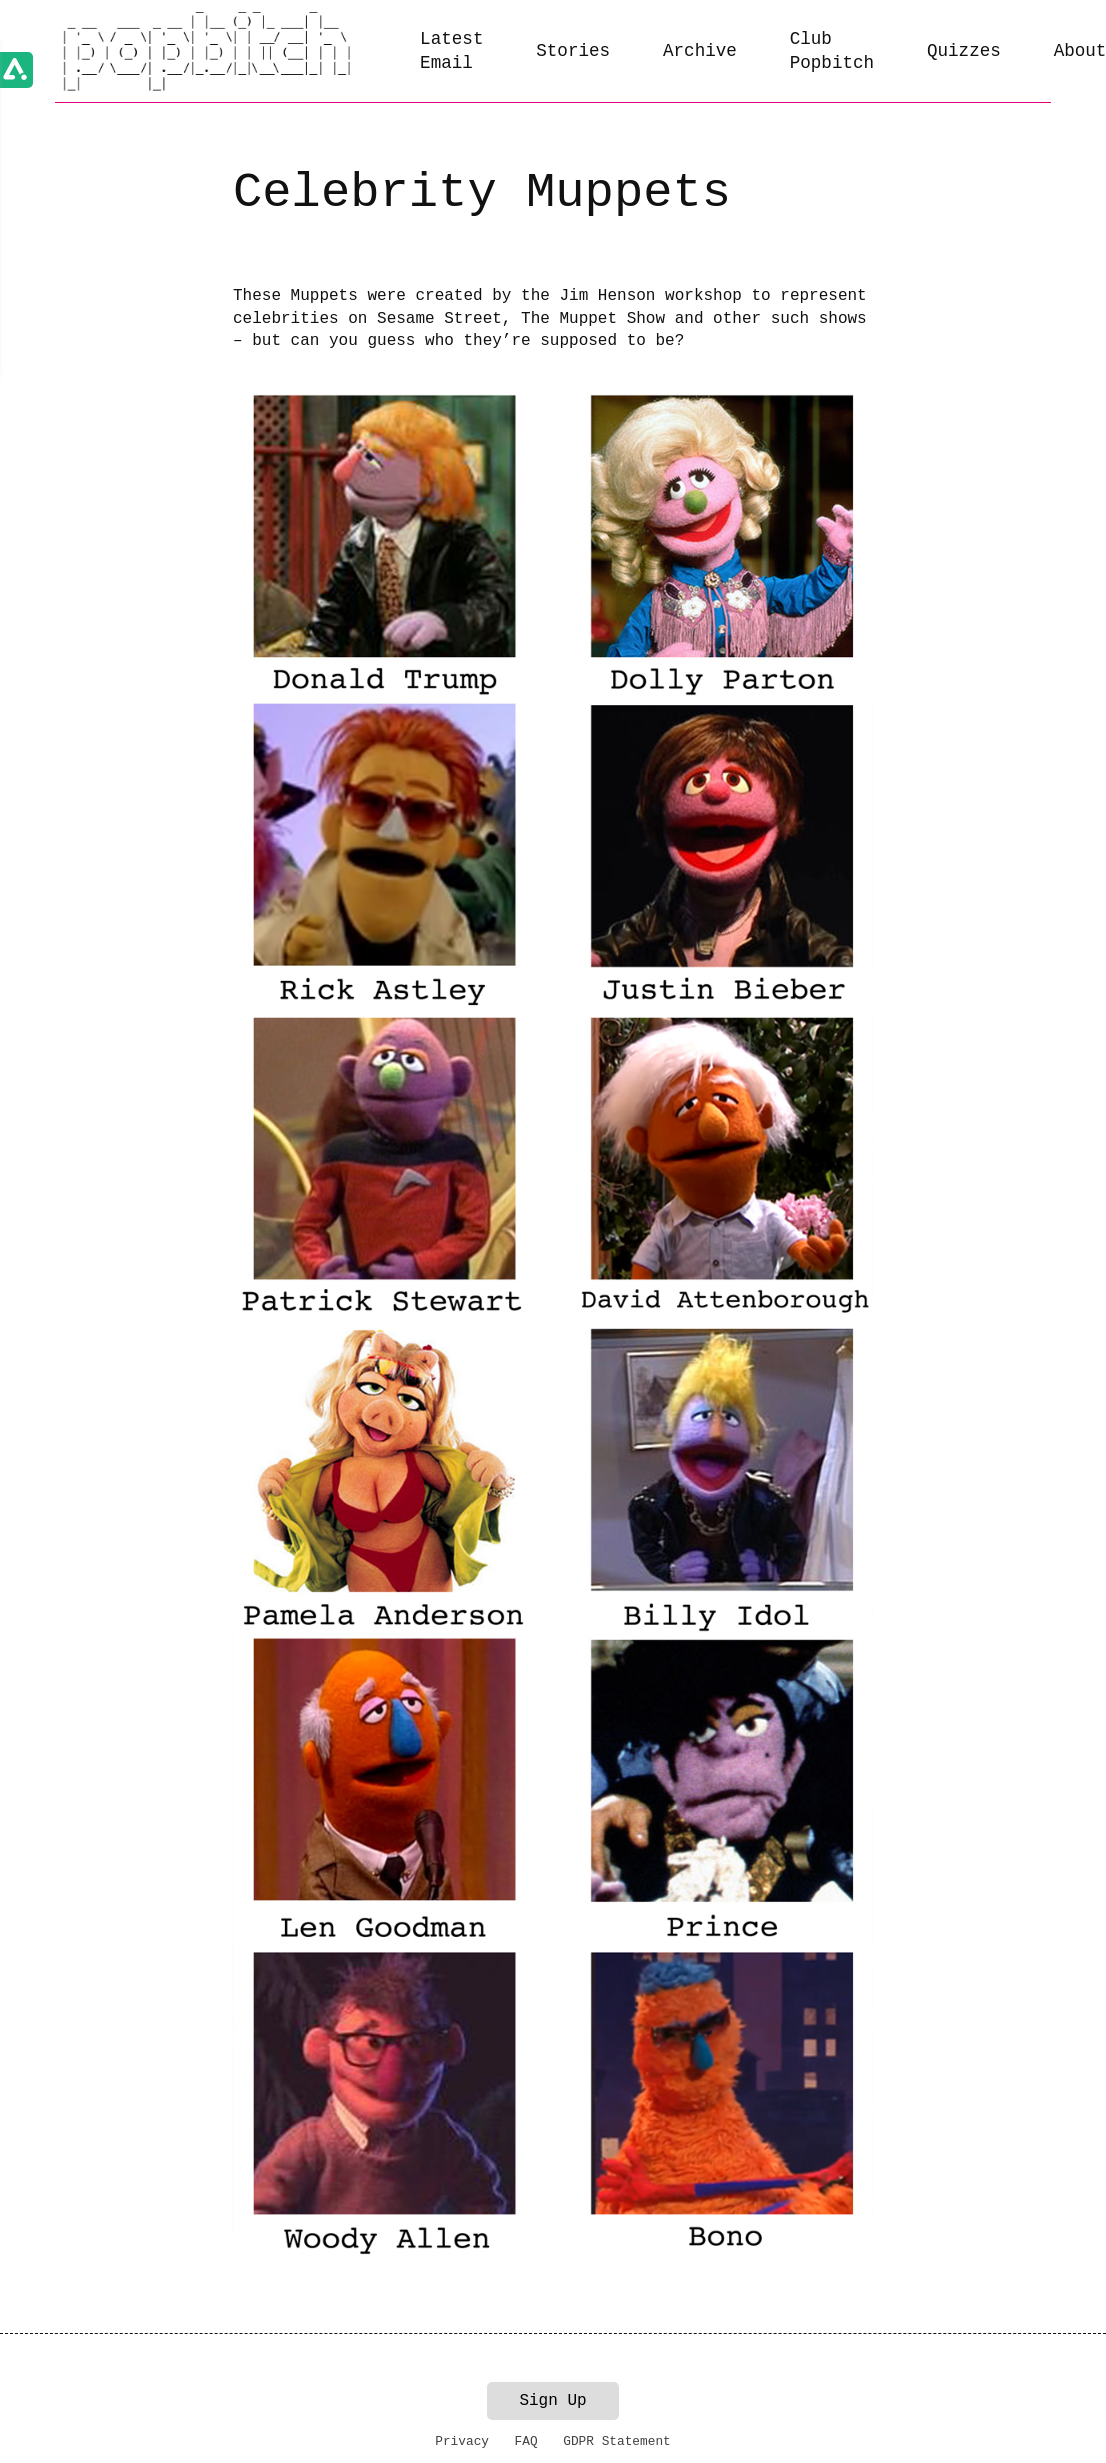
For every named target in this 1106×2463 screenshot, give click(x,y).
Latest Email (451, 51)
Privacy (462, 2441)
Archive (700, 51)
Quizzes (964, 51)
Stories (573, 51)
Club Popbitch (832, 51)
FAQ (526, 2441)
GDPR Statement (617, 2441)
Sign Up (552, 2401)
